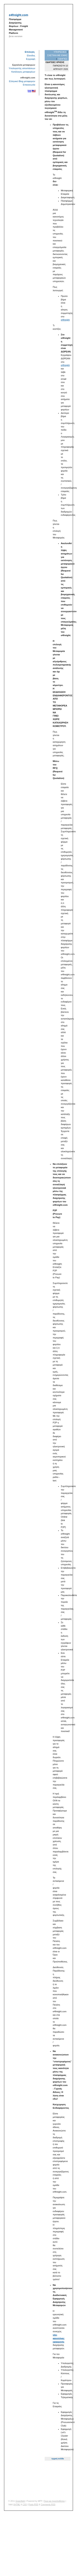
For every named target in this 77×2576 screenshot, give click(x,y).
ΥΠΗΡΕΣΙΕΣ (60, 52)
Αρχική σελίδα (57, 2459)
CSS (25, 2504)
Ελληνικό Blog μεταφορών (22, 81)
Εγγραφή (30, 59)
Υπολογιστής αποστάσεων (22, 68)
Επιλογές (30, 52)
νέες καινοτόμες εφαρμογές (58, 2338)
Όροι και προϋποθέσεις (54, 2501)
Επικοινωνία (29, 84)
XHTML (16, 2504)
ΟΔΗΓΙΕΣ (62, 59)
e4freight (65, 320)
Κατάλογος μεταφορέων (23, 72)
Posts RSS (33, 2504)
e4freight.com (18, 15)
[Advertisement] (52, 29)
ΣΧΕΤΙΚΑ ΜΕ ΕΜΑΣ (57, 55)
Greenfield (20, 2501)
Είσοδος (31, 55)
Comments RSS (48, 2504)
